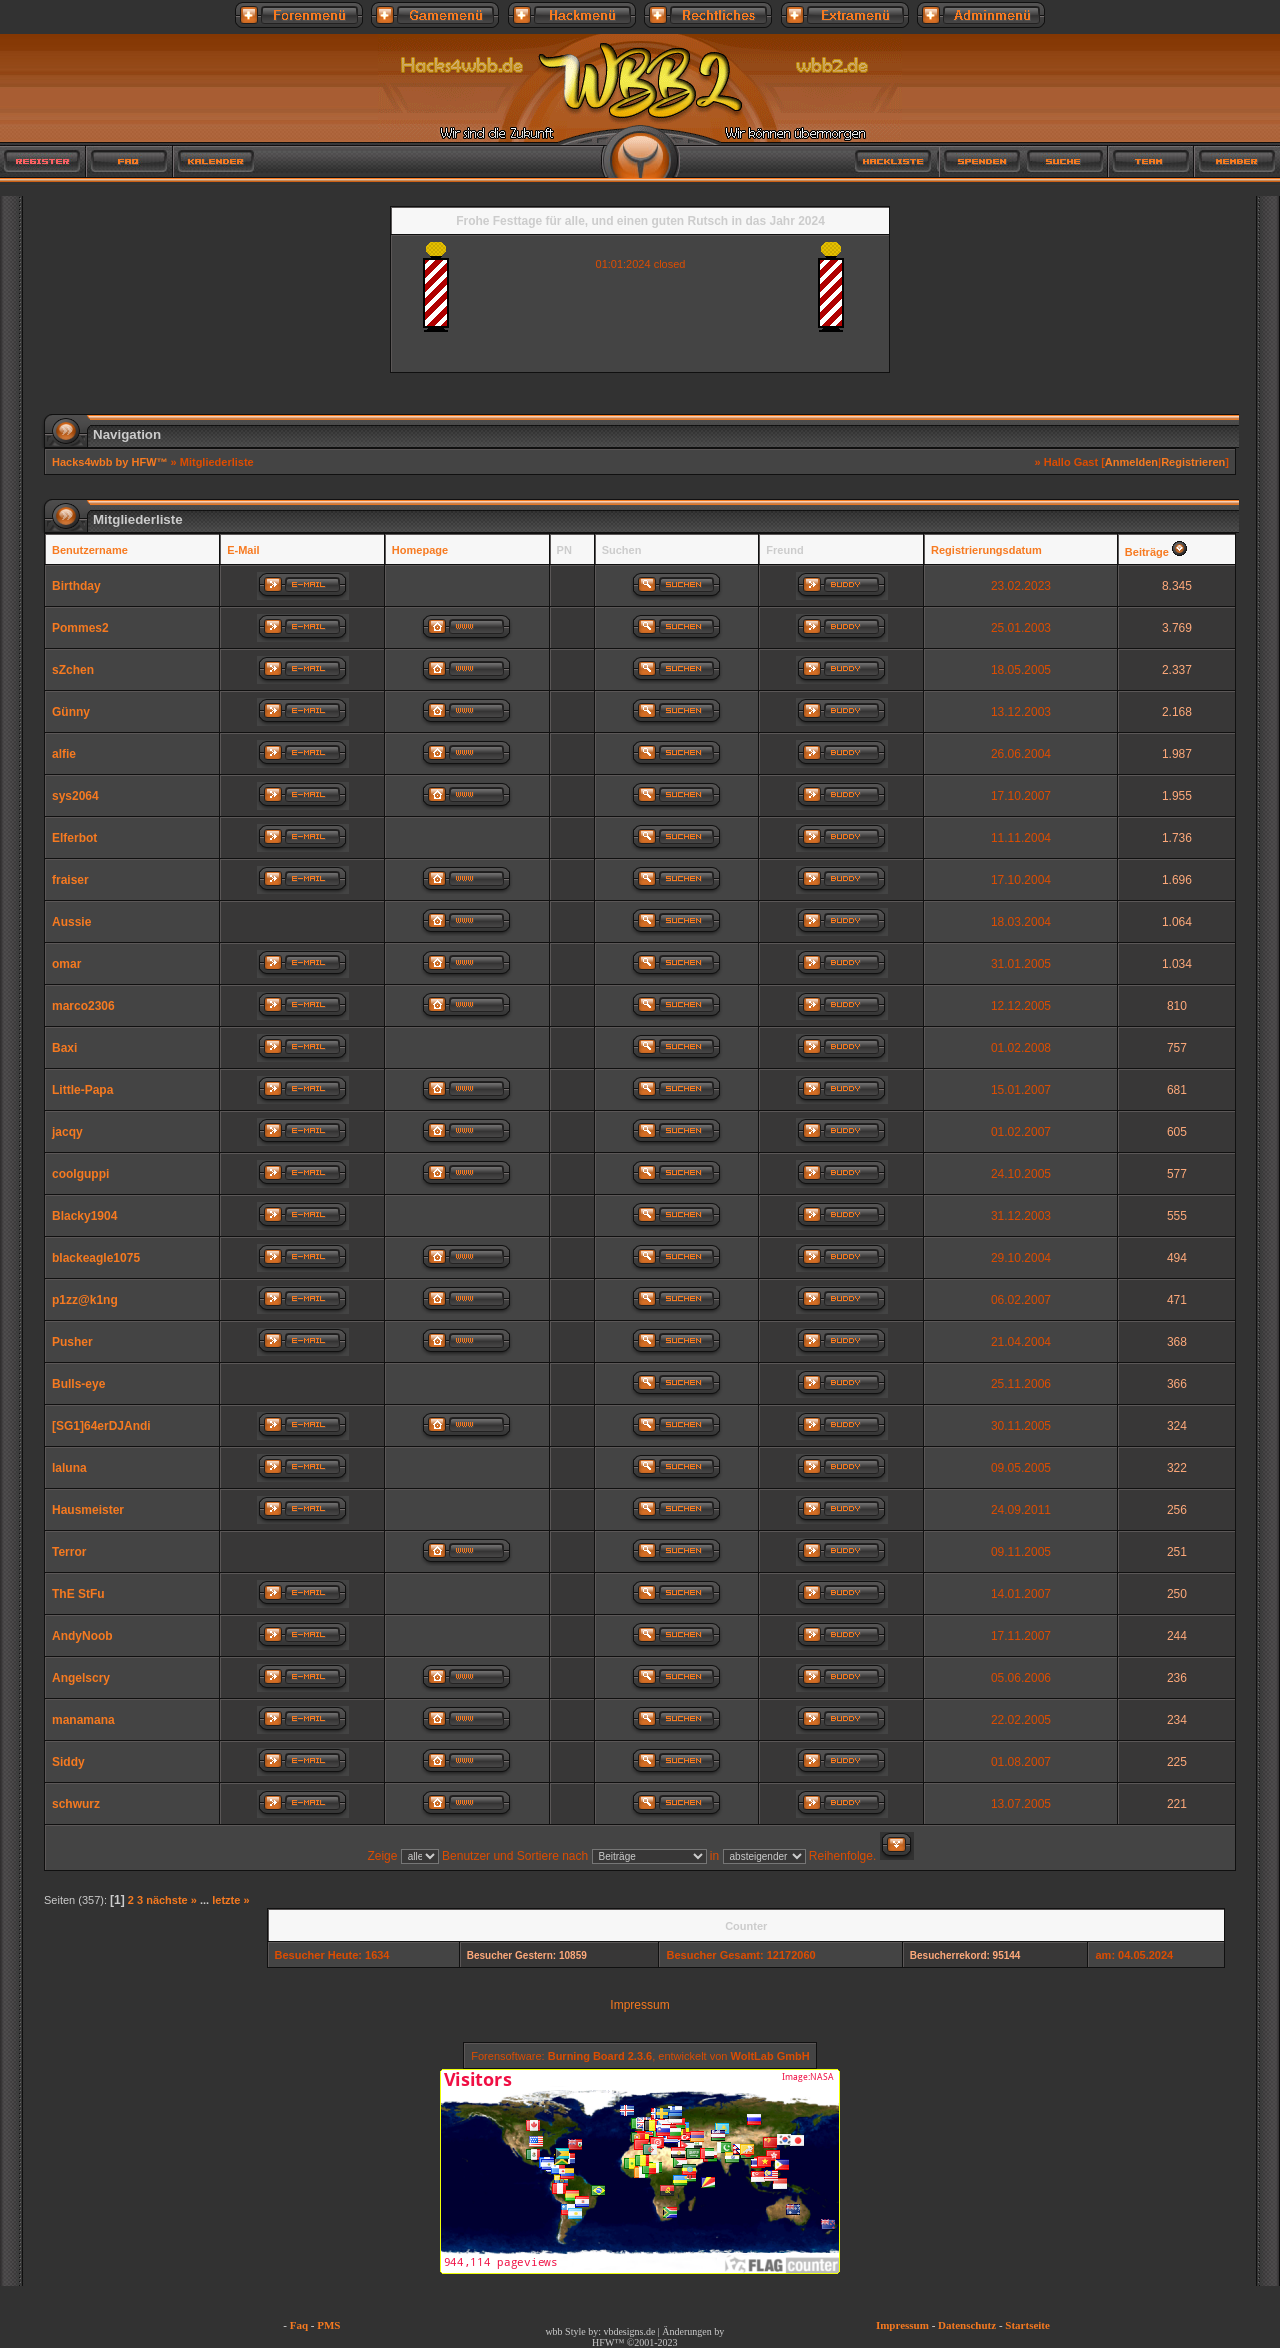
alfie (64, 754)
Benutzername (90, 550)
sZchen (73, 670)
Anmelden (1131, 462)
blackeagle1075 (96, 1258)
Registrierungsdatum (986, 550)
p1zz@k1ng (85, 1300)
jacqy (67, 1132)
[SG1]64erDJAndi (101, 1426)
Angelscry (81, 1678)
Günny (71, 712)
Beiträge (1147, 552)
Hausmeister (88, 1510)
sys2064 (75, 796)
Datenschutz (967, 2325)
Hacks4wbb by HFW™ (111, 462)
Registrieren (1193, 462)
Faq (299, 2325)
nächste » (171, 1900)
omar (66, 964)
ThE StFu (78, 1594)
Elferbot (74, 838)
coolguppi (80, 1174)
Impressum (639, 2005)
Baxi (64, 1048)
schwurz (76, 1804)
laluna (69, 1468)
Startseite (1027, 2325)
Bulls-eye (78, 1384)
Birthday (76, 586)
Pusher (72, 1342)
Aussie (71, 922)
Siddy (68, 1762)
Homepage (420, 550)
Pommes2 (80, 628)
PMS (328, 2325)
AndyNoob (82, 1636)
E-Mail (243, 550)
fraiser (70, 880)
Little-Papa (82, 1090)
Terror (69, 1552)
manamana (83, 1720)
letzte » (230, 1900)
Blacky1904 (84, 1216)
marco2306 (83, 1006)
